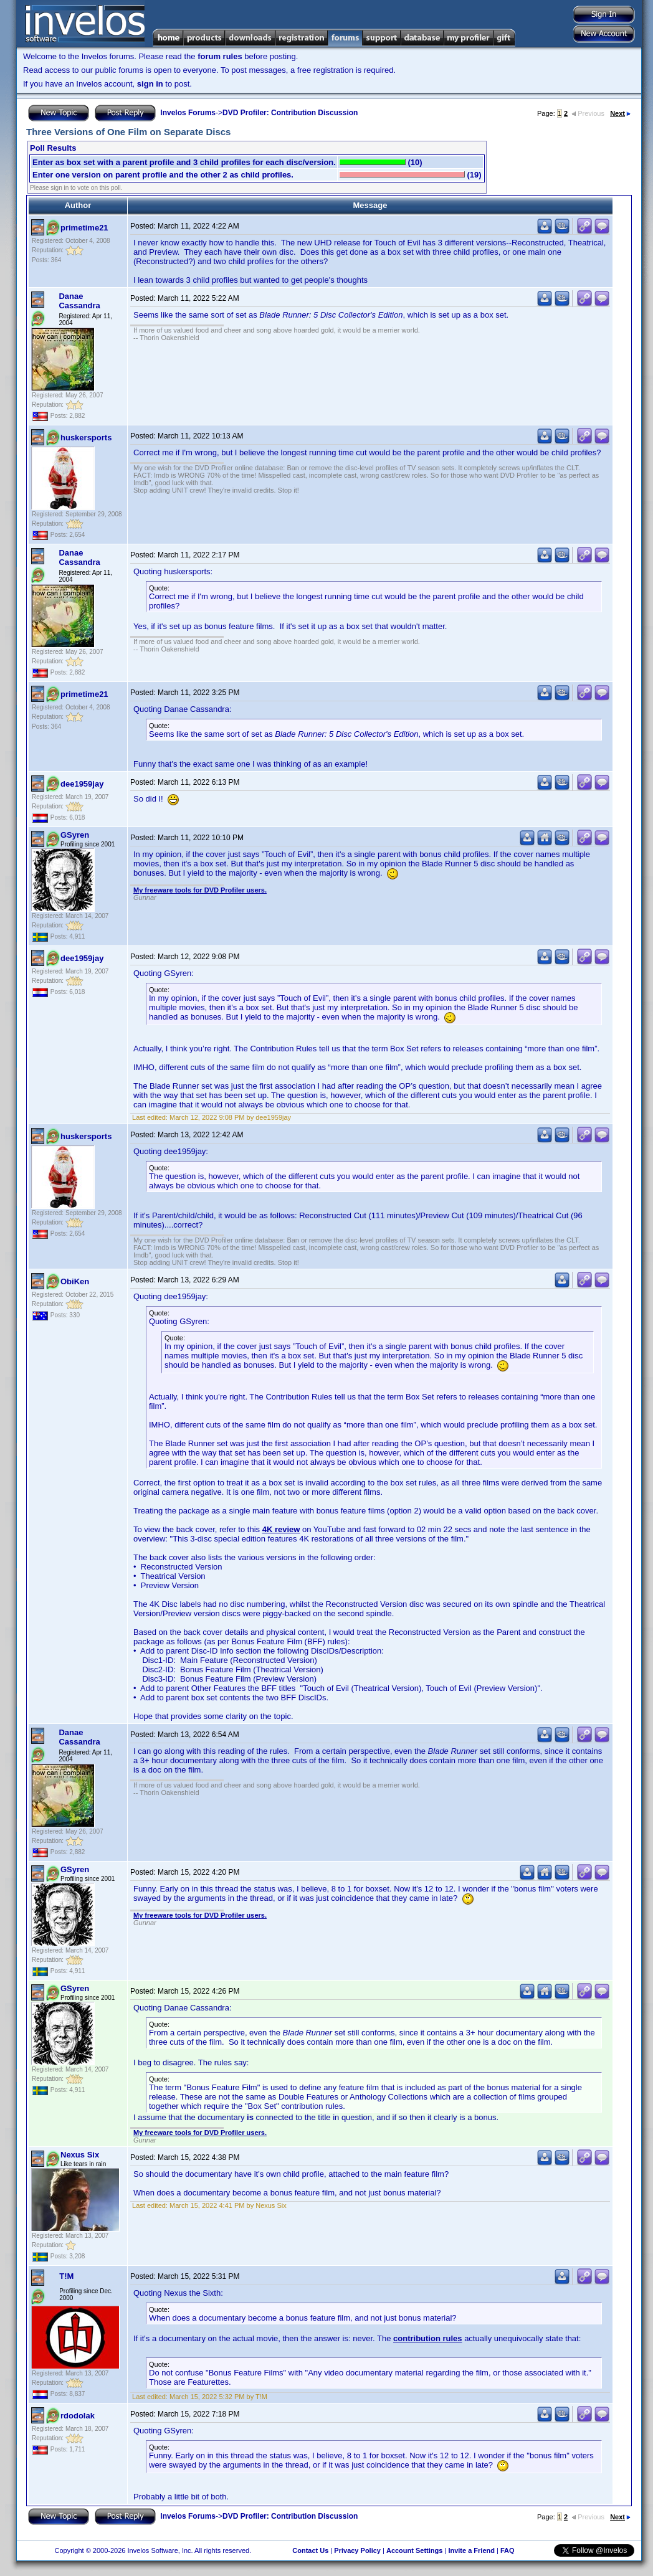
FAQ (507, 2550)
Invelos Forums (188, 112)
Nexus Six (79, 2154)
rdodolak (77, 2415)
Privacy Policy (357, 2550)
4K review (281, 1529)
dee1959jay (81, 783)
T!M (66, 2276)
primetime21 (84, 227)
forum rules (220, 56)
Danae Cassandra (79, 300)
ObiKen (74, 1281)
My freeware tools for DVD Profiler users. (200, 890)
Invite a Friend (471, 2550)
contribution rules (427, 2338)
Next (620, 113)
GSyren (74, 835)
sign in (150, 83)
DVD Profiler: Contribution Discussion (290, 112)
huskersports (86, 437)
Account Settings (414, 2550)
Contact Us (310, 2550)
